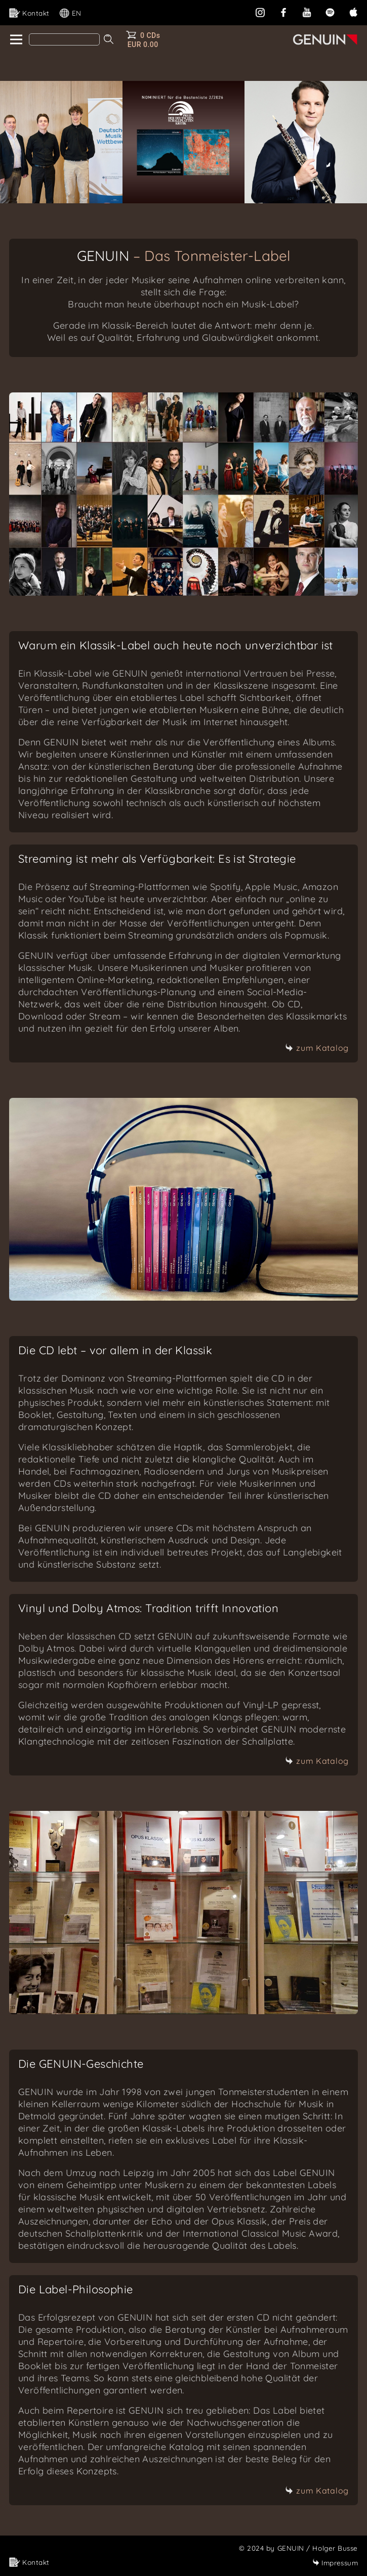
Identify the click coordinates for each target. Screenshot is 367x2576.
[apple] (353, 11)
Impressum (335, 2562)
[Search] (64, 39)
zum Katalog (317, 1048)
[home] (15, 40)
